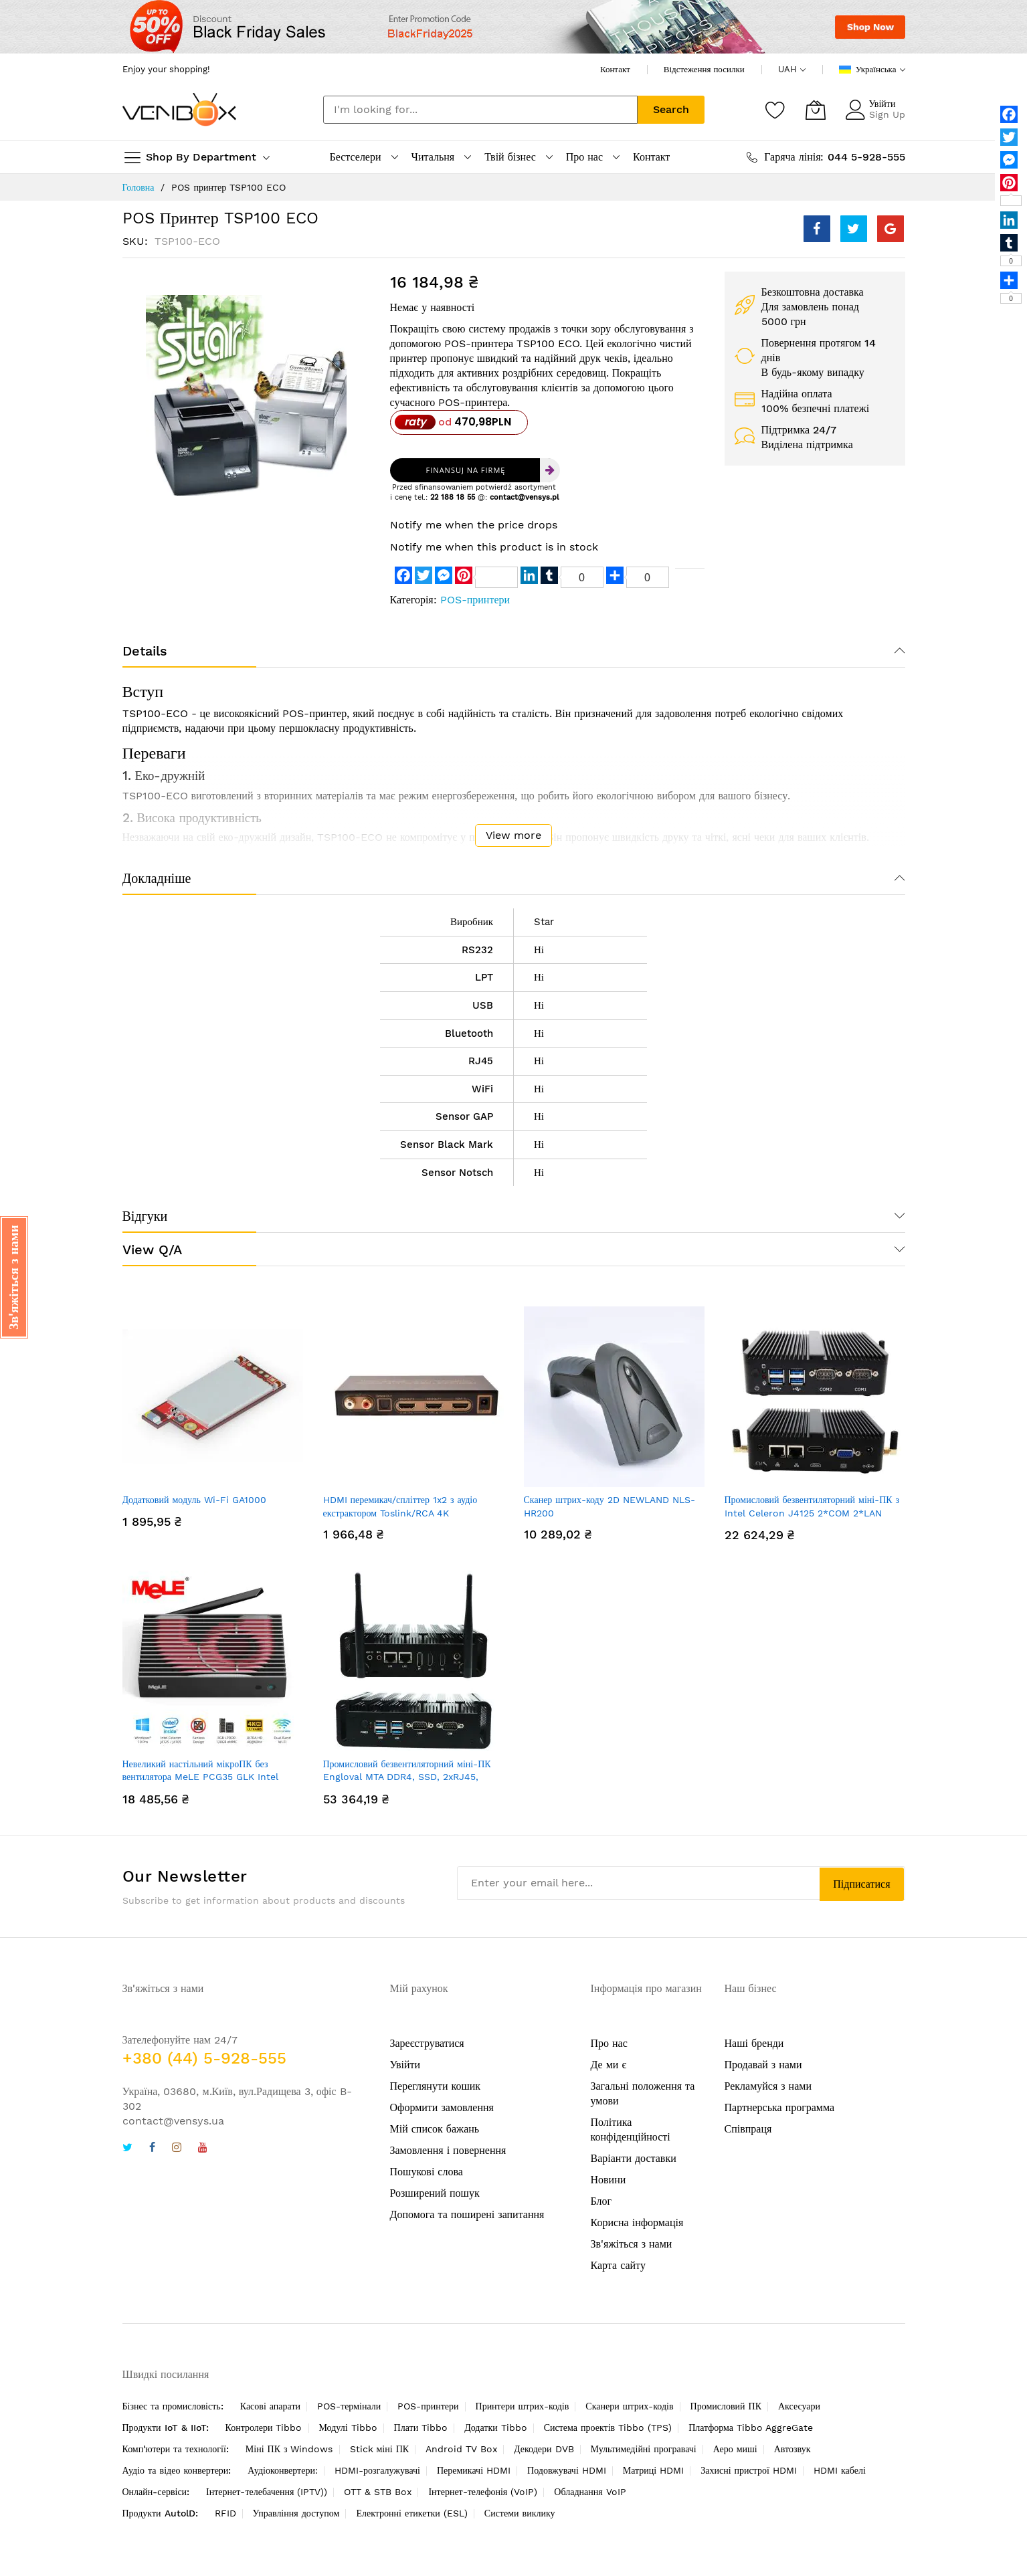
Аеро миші (735, 2449)
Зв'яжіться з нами (631, 2244)
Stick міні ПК (379, 2449)
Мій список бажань (435, 2128)
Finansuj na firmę (466, 470)
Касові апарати (270, 2406)
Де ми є (609, 2064)
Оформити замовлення (442, 2107)
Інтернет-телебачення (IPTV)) (266, 2491)
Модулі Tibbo (348, 2427)
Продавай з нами (763, 2064)
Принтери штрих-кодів (522, 2406)
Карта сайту (618, 2265)
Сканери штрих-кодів (629, 2406)
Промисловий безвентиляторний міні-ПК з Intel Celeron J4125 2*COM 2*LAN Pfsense (812, 1512)
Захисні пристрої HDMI (749, 2470)
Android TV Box (461, 2449)
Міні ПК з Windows (289, 2449)
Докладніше (156, 878)
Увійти (882, 103)
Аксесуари (799, 2406)
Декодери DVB (543, 2449)
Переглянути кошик (435, 2086)
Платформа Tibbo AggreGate (750, 2427)
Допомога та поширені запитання (467, 2214)
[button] (14, 1277)
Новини (608, 2179)
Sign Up (887, 114)
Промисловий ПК (725, 2406)
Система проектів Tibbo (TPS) (608, 2427)
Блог (601, 2201)
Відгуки (145, 1216)
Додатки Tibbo (495, 2427)
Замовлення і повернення (448, 2150)
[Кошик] (816, 110)
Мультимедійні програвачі (643, 2449)
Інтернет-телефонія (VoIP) (482, 2491)
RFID (225, 2513)
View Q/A (152, 1250)
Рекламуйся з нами (768, 2086)
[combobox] (480, 110)
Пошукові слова (426, 2171)
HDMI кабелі (840, 2470)
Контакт (615, 69)
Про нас (609, 2043)
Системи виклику (519, 2513)
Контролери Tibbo (263, 2427)
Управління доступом (296, 2513)
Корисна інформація (637, 2222)
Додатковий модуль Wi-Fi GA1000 (194, 1499)
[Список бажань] (775, 110)
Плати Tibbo (421, 2427)
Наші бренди (754, 2043)
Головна (138, 187)
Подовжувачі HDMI (566, 2470)
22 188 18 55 (452, 497)
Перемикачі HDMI (473, 2470)
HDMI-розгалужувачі (377, 2470)
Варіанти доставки (633, 2158)
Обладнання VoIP (590, 2491)
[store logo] (179, 109)
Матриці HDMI (653, 2470)
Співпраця (748, 2128)
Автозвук (792, 2449)
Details (144, 651)
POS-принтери (475, 599)
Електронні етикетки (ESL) (411, 2513)
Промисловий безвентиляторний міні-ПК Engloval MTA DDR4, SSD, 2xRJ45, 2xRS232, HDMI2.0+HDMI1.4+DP (407, 1777)
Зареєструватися (427, 2043)
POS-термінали (349, 2406)
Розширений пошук (435, 2193)
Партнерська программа (780, 2107)
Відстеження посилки (704, 69)
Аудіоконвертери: (283, 2470)
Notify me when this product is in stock (494, 546)
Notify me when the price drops (473, 524)
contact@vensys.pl (524, 497)
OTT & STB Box (377, 2491)
